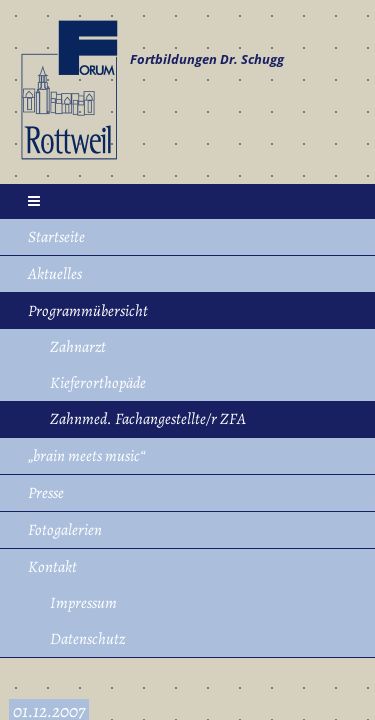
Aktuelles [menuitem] (55, 274)
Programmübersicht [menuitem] (88, 311)
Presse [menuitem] (46, 493)
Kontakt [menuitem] (52, 567)
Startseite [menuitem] (56, 237)
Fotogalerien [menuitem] (65, 530)
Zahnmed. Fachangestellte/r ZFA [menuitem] (148, 419)
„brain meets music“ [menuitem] (86, 456)
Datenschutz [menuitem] (87, 639)
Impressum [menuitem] (83, 603)
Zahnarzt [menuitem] (78, 347)
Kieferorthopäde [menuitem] (98, 383)
